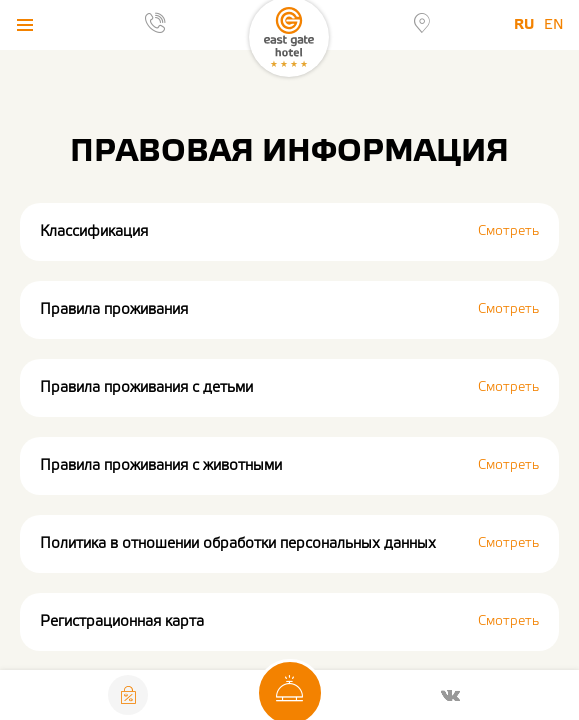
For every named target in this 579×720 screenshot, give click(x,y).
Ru (524, 24)
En (554, 25)
